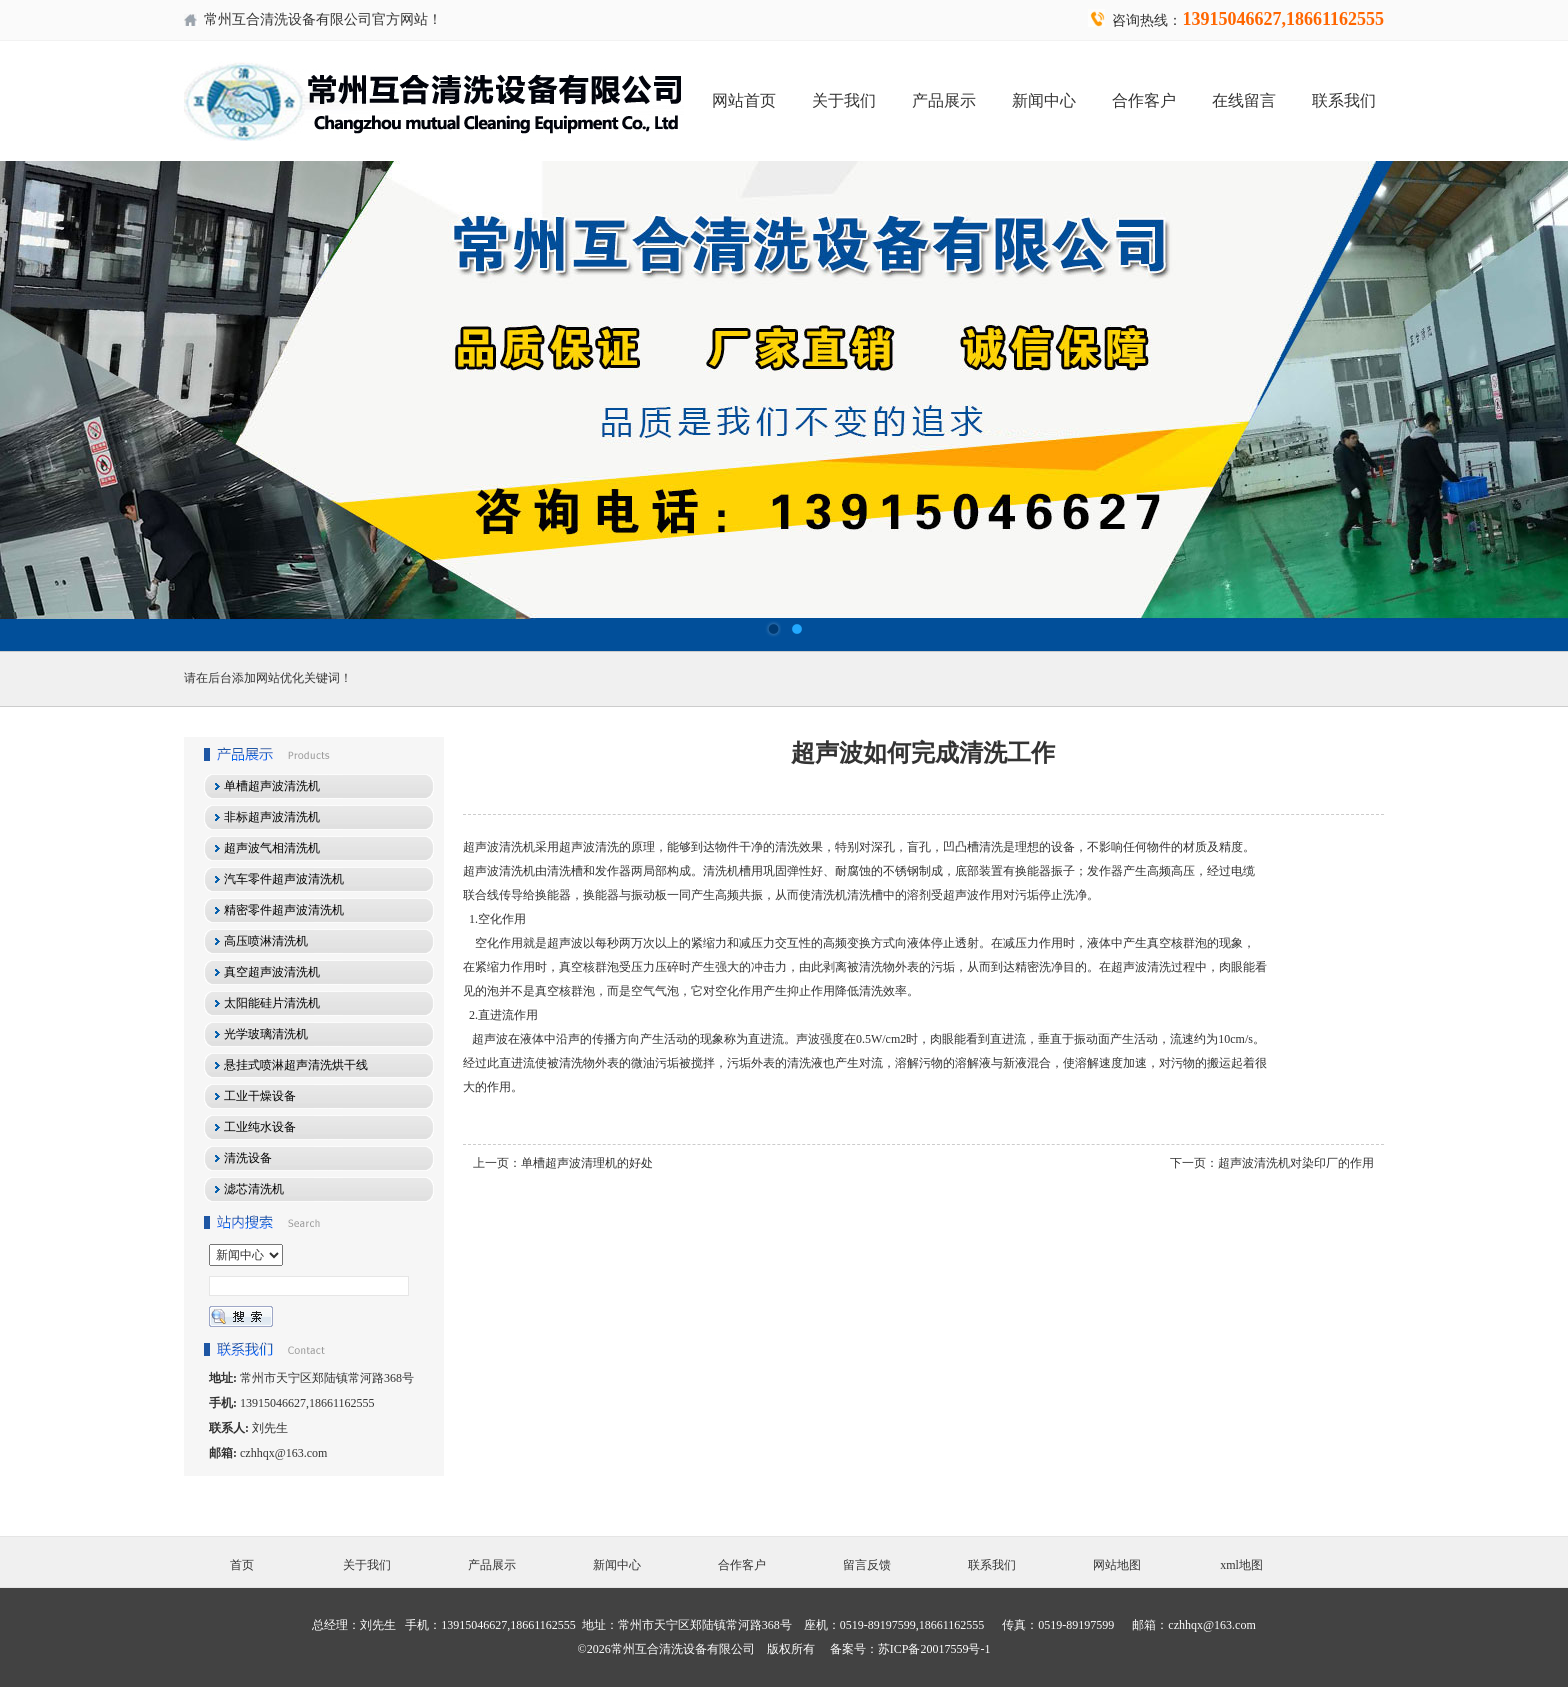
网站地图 (1117, 1565)
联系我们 (1344, 100)
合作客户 (1144, 100)
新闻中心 (1044, 100)
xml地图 (1241, 1565)
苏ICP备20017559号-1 (934, 1649)
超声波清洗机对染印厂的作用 (1296, 1163)
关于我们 (844, 100)
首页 (242, 1565)
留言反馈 (867, 1565)
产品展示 (944, 100)
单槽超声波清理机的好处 (587, 1163)
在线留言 (1244, 100)
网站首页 (744, 100)
